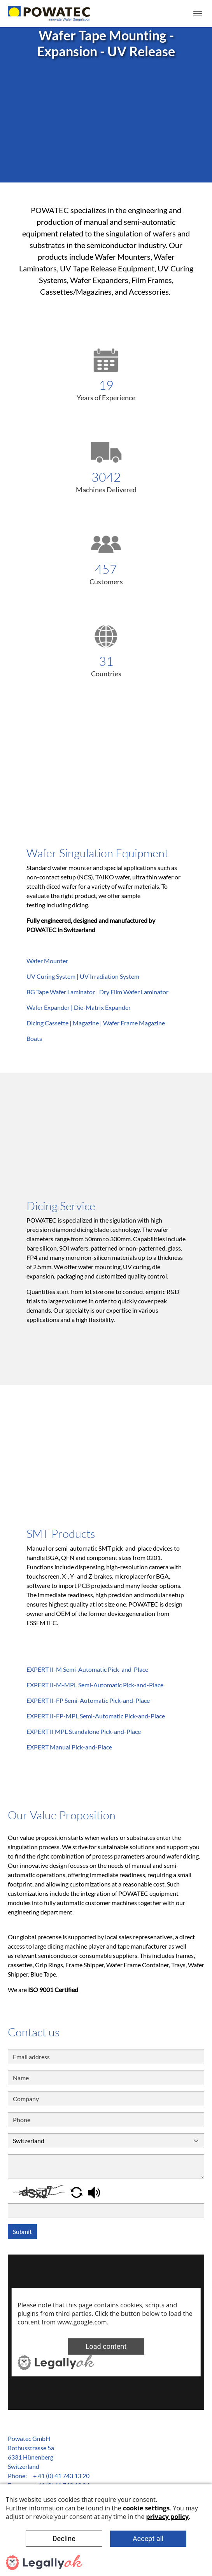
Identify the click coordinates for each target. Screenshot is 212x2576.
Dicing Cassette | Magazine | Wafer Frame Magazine (95, 1023)
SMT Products (60, 1534)
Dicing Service (60, 1206)
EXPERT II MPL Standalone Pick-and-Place (83, 1731)
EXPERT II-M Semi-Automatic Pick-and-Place (87, 1669)
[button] (77, 2191)
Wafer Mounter (47, 960)
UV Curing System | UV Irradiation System (82, 976)
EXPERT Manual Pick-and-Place (69, 1747)
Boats (34, 1038)
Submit (22, 2231)
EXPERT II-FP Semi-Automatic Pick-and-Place (88, 1700)
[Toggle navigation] (197, 13)
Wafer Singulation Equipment (97, 853)
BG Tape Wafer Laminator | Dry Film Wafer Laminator (97, 991)
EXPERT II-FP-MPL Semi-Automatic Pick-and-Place (95, 1716)
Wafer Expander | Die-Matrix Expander (78, 1007)
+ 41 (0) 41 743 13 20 (61, 2475)
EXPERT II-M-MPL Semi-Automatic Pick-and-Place (94, 1684)
